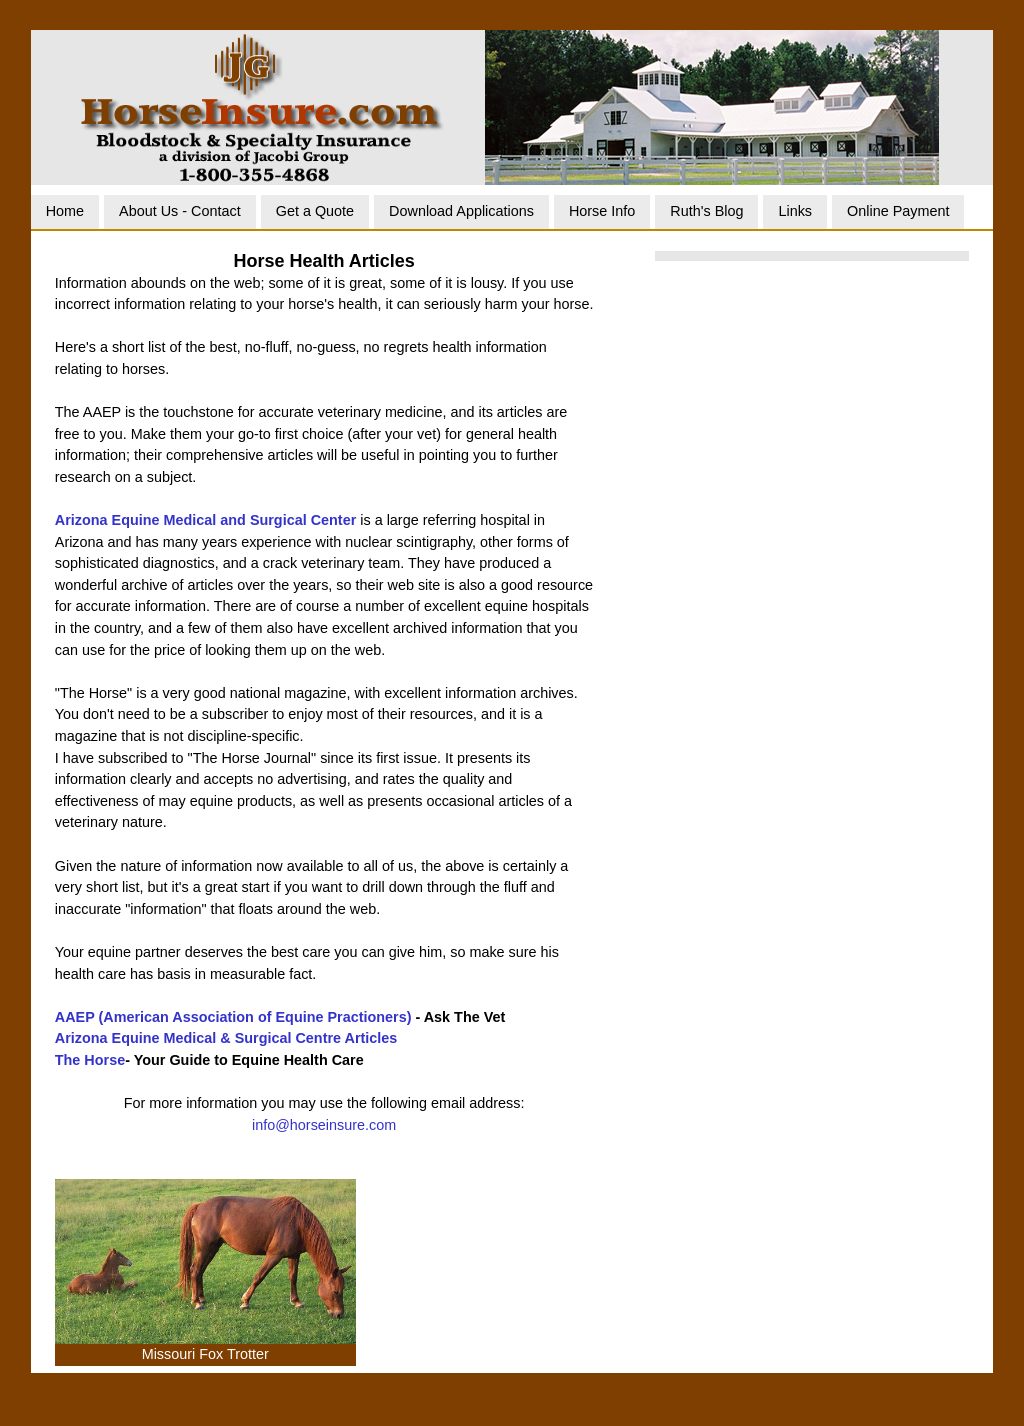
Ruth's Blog (706, 211)
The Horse (90, 1060)
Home (65, 211)
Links (795, 211)
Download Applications (461, 211)
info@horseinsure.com (324, 1125)
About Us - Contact (180, 211)
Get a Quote (315, 211)
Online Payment (898, 211)
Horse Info (602, 211)
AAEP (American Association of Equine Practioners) (233, 1017)
